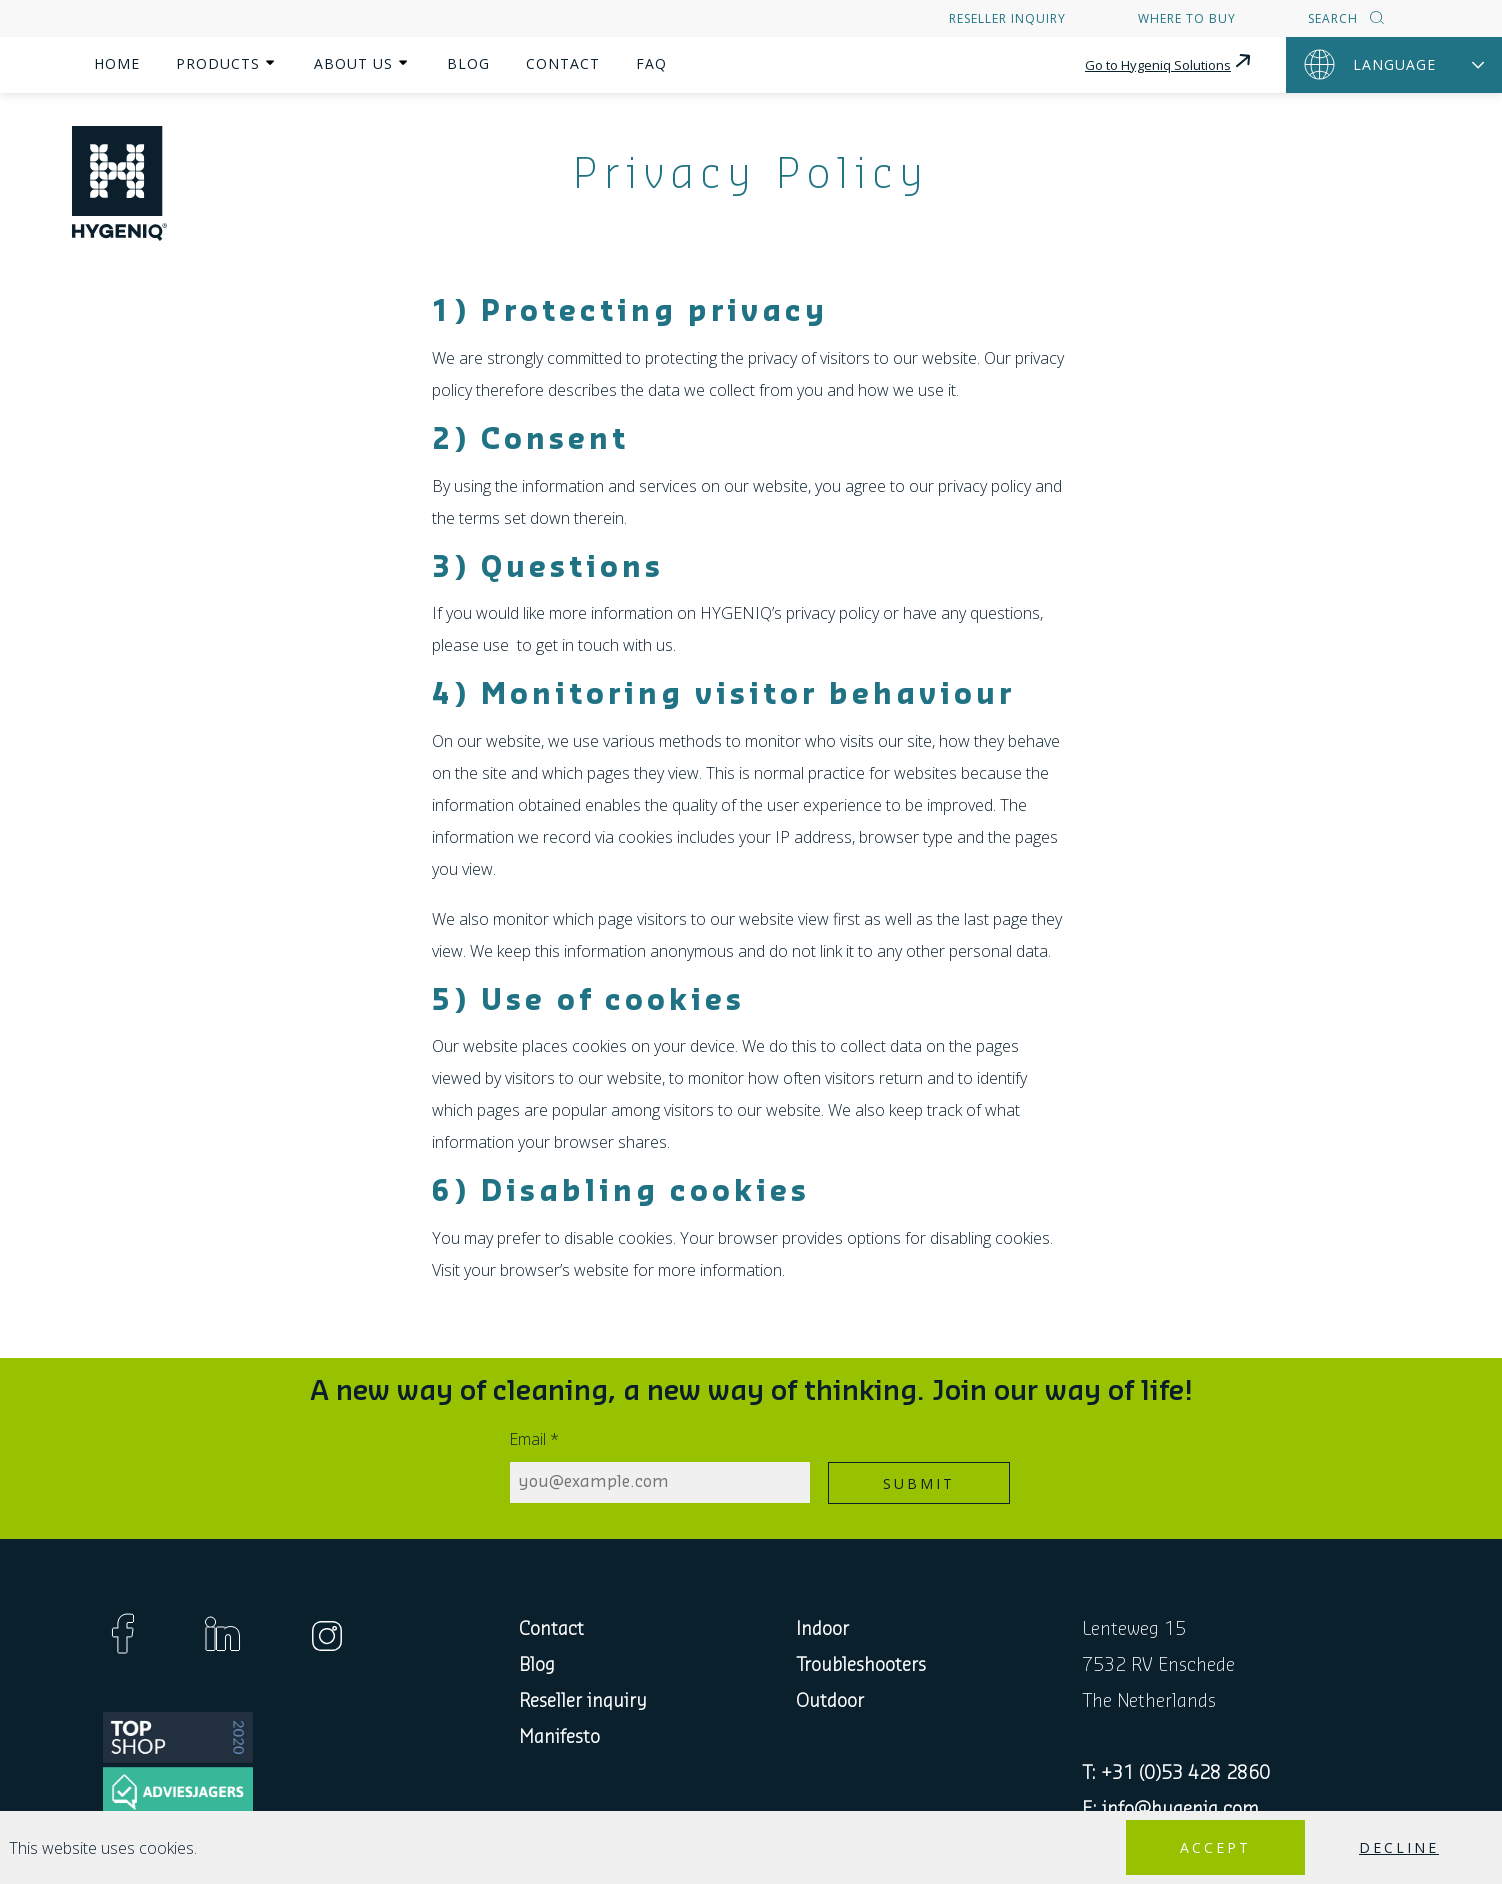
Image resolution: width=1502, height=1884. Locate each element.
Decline (1399, 1847)
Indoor (822, 1629)
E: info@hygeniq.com (1170, 1809)
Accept (1215, 1847)
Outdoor (830, 1701)
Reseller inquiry (1007, 18)
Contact (563, 63)
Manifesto (559, 1737)
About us (353, 63)
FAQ (651, 63)
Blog (468, 63)
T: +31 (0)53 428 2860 (1176, 1773)
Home (117, 63)
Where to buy (1187, 18)
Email (534, 1439)
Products (218, 63)
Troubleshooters (861, 1665)
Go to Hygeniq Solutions (1169, 62)
